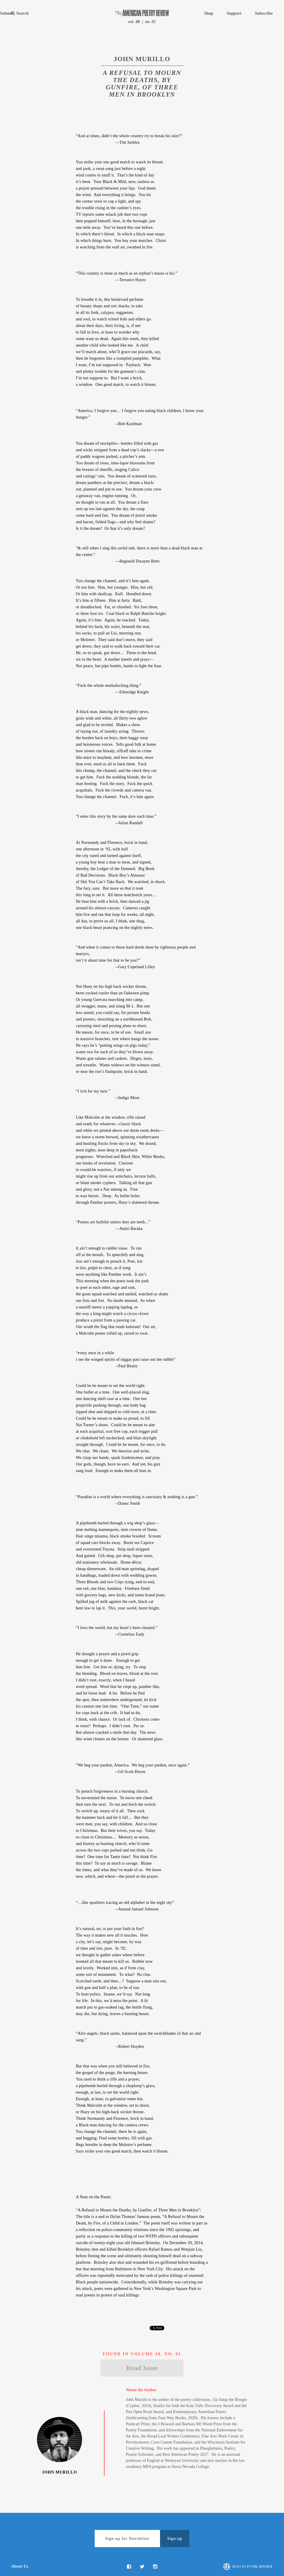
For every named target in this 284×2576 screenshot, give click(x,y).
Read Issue (142, 2368)
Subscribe (264, 13)
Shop (208, 13)
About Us (19, 2566)
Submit (6, 13)
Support (234, 13)
